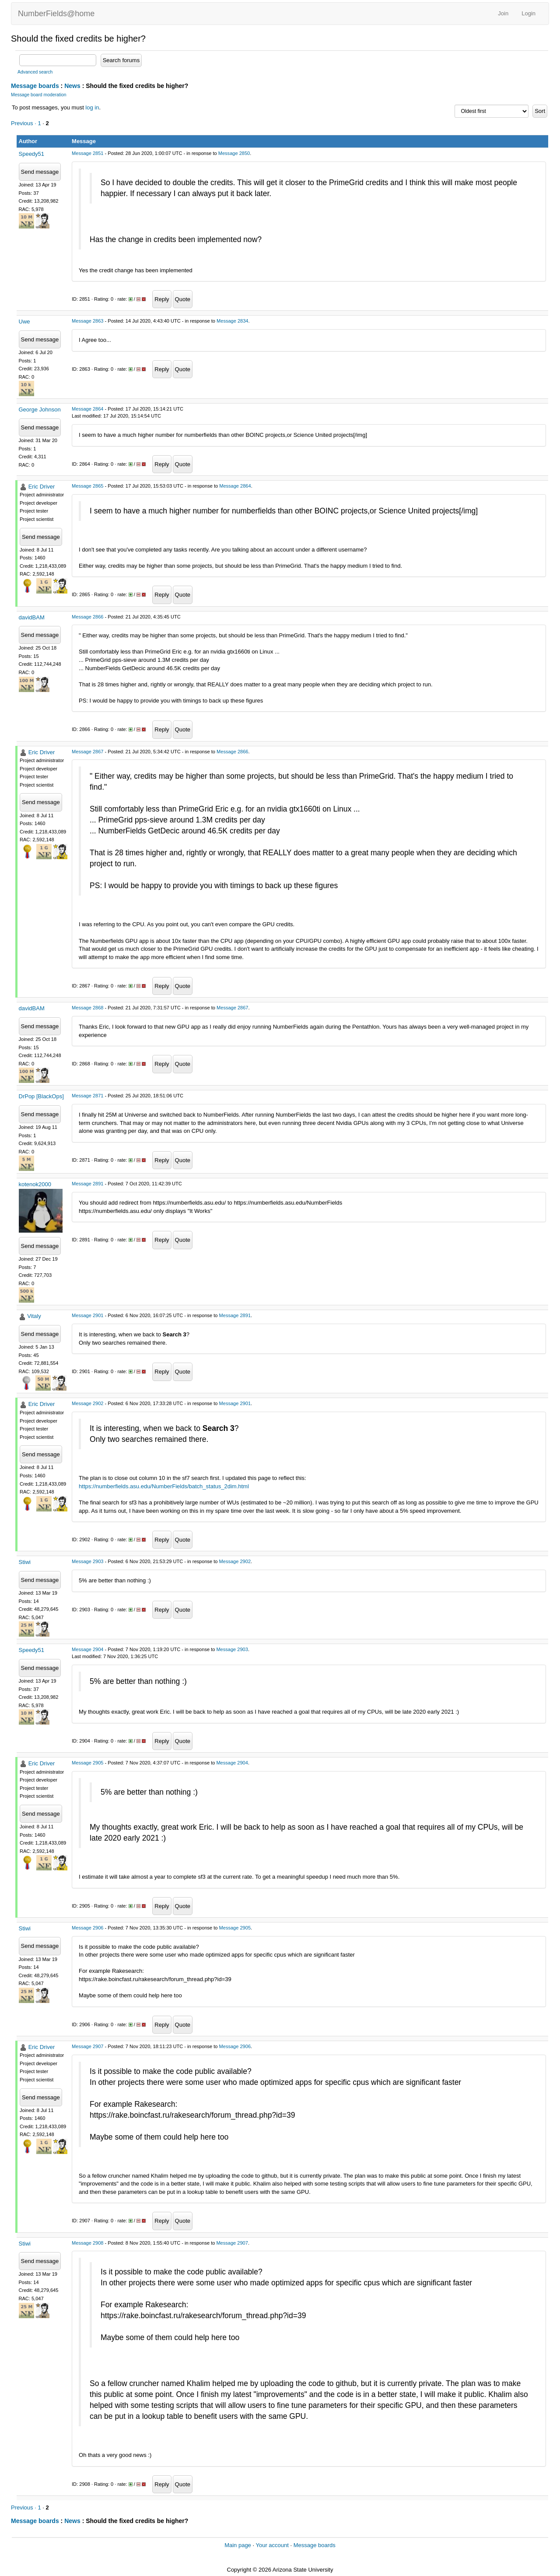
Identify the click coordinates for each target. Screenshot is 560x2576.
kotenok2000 (35, 1184)
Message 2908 (87, 2243)
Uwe (24, 321)
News (72, 85)
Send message (40, 172)
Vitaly (34, 1316)
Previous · (24, 123)
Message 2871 (87, 1095)
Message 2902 (87, 1403)
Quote (182, 299)
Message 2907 (87, 2046)
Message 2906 (87, 1927)
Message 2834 (232, 320)
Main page (237, 2545)
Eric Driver (41, 486)
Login (529, 13)
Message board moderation (38, 94)
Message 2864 (87, 408)
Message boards (35, 85)
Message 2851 (87, 153)
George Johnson (40, 409)
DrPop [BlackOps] (41, 1096)
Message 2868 (87, 1007)
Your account (272, 2545)
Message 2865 (87, 485)
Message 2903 (87, 1561)
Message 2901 (87, 1315)
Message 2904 (87, 1649)
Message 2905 (87, 1762)
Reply (161, 299)
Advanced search (35, 72)
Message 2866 (87, 616)
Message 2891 (87, 1183)
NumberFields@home (56, 13)
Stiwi (25, 1562)
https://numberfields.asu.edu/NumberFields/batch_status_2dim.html (164, 1486)
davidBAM (32, 617)
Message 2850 (234, 153)
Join (503, 13)
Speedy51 (32, 154)
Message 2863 (87, 320)
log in (92, 107)
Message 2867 (87, 751)
